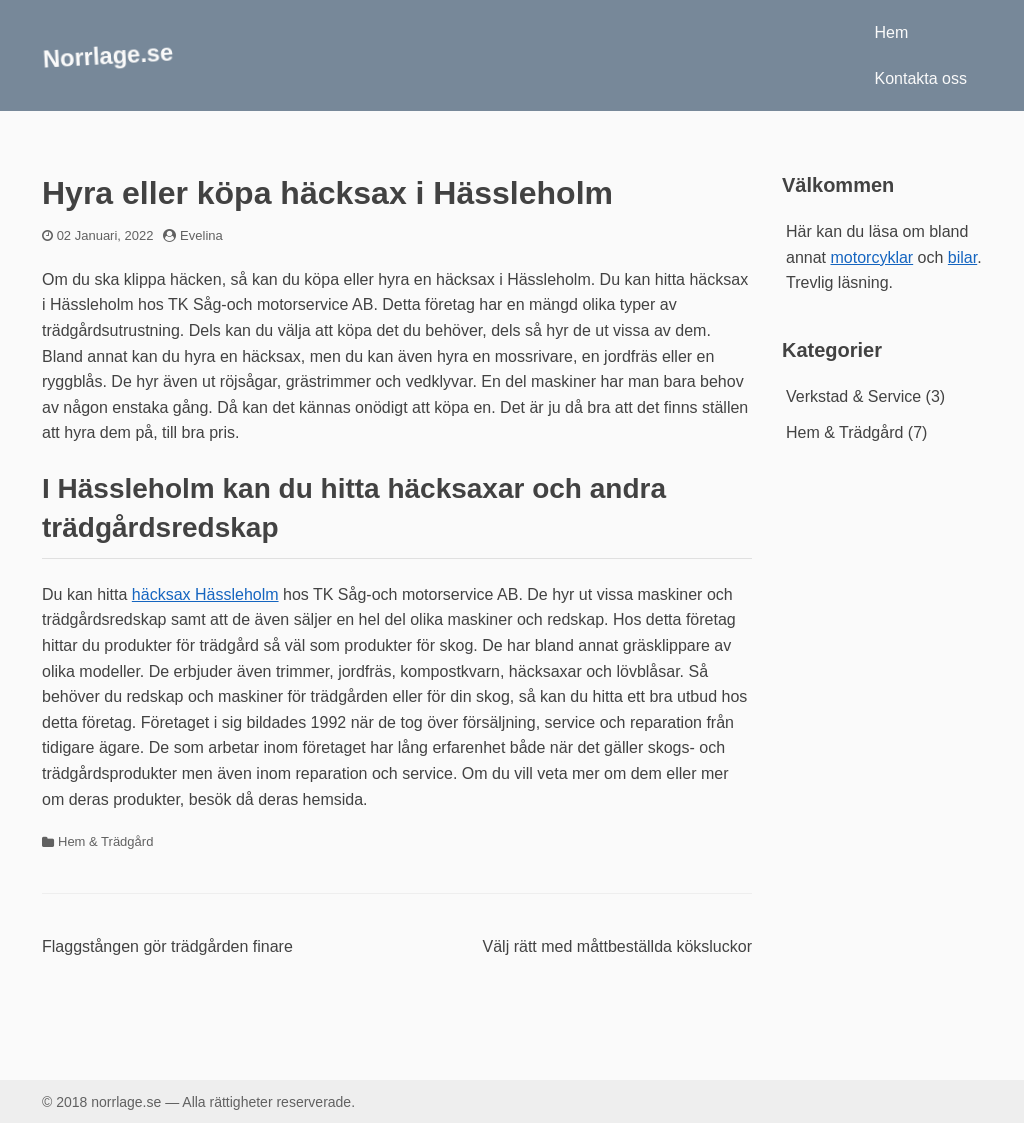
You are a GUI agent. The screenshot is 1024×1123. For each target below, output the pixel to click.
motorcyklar (871, 257)
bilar (962, 257)
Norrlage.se (108, 55)
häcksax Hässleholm (205, 594)
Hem (892, 32)
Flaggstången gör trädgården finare (167, 946)
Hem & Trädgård (105, 841)
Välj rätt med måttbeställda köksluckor (617, 946)
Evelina (201, 235)
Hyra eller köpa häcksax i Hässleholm (327, 193)
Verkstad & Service (853, 396)
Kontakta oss (921, 78)
